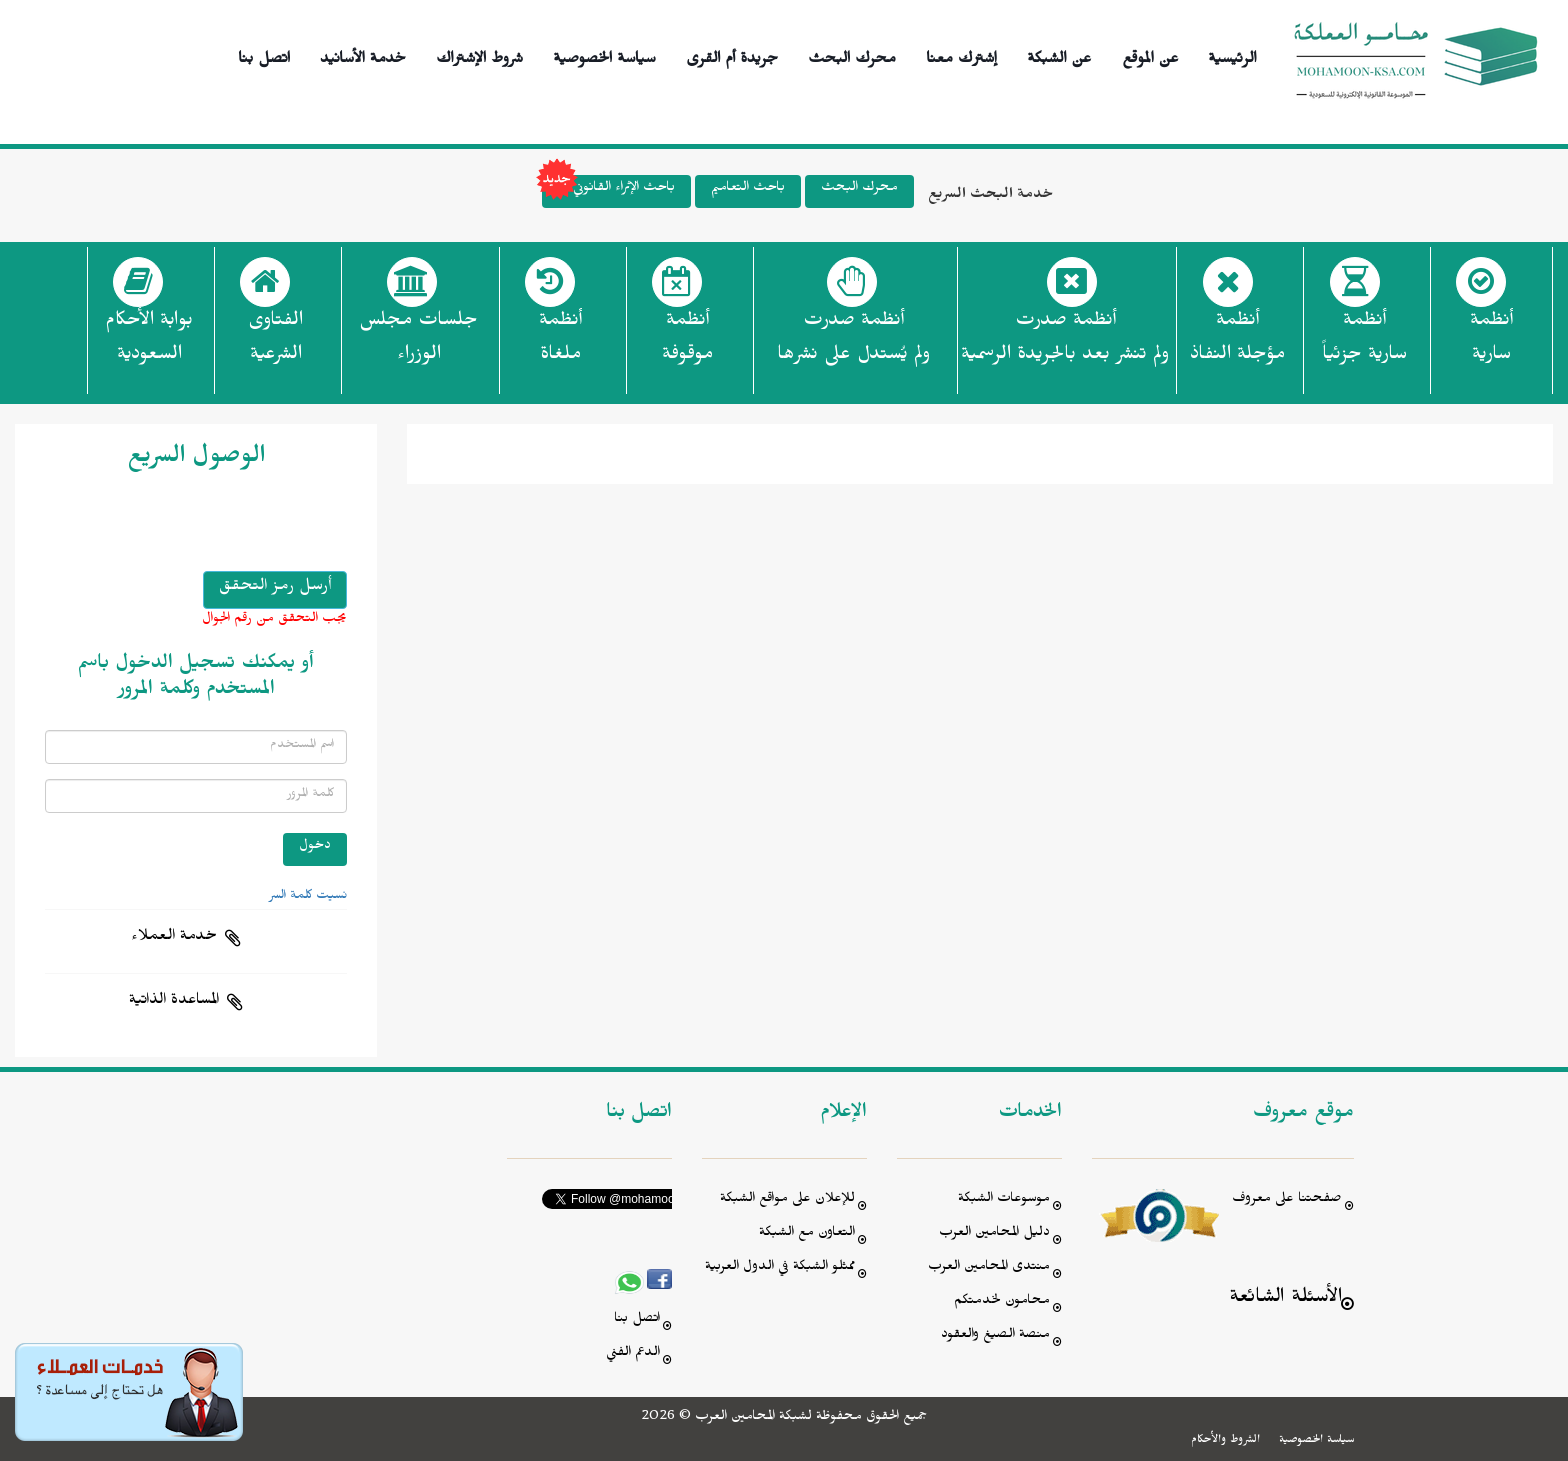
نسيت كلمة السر (308, 897)
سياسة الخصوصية (604, 55)
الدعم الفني (633, 1354)
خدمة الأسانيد (363, 55)
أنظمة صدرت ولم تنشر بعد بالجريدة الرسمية (1065, 340)
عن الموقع (1150, 55)
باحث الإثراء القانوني (608, 191)
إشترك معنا (961, 55)
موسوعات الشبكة (1004, 1200)
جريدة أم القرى (732, 55)
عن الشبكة (1059, 55)
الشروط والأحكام (1225, 1441)
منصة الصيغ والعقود (995, 1336)
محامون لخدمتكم (1002, 1302)
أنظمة (1491, 343)
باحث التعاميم (748, 189)
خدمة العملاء (174, 938)
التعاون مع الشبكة (807, 1234)
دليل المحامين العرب (994, 1234)
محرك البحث (852, 55)
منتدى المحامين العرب (989, 1268)
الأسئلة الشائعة (1285, 1299)
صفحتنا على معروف (1287, 1200)
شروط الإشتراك (479, 55)
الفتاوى (275, 343)
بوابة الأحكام (149, 343)
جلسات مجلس (418, 343)
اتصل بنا (264, 55)
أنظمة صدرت (853, 343)
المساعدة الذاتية (174, 1002)
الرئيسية (1232, 55)
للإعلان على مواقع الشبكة (787, 1200)
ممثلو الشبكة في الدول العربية (780, 1268)
